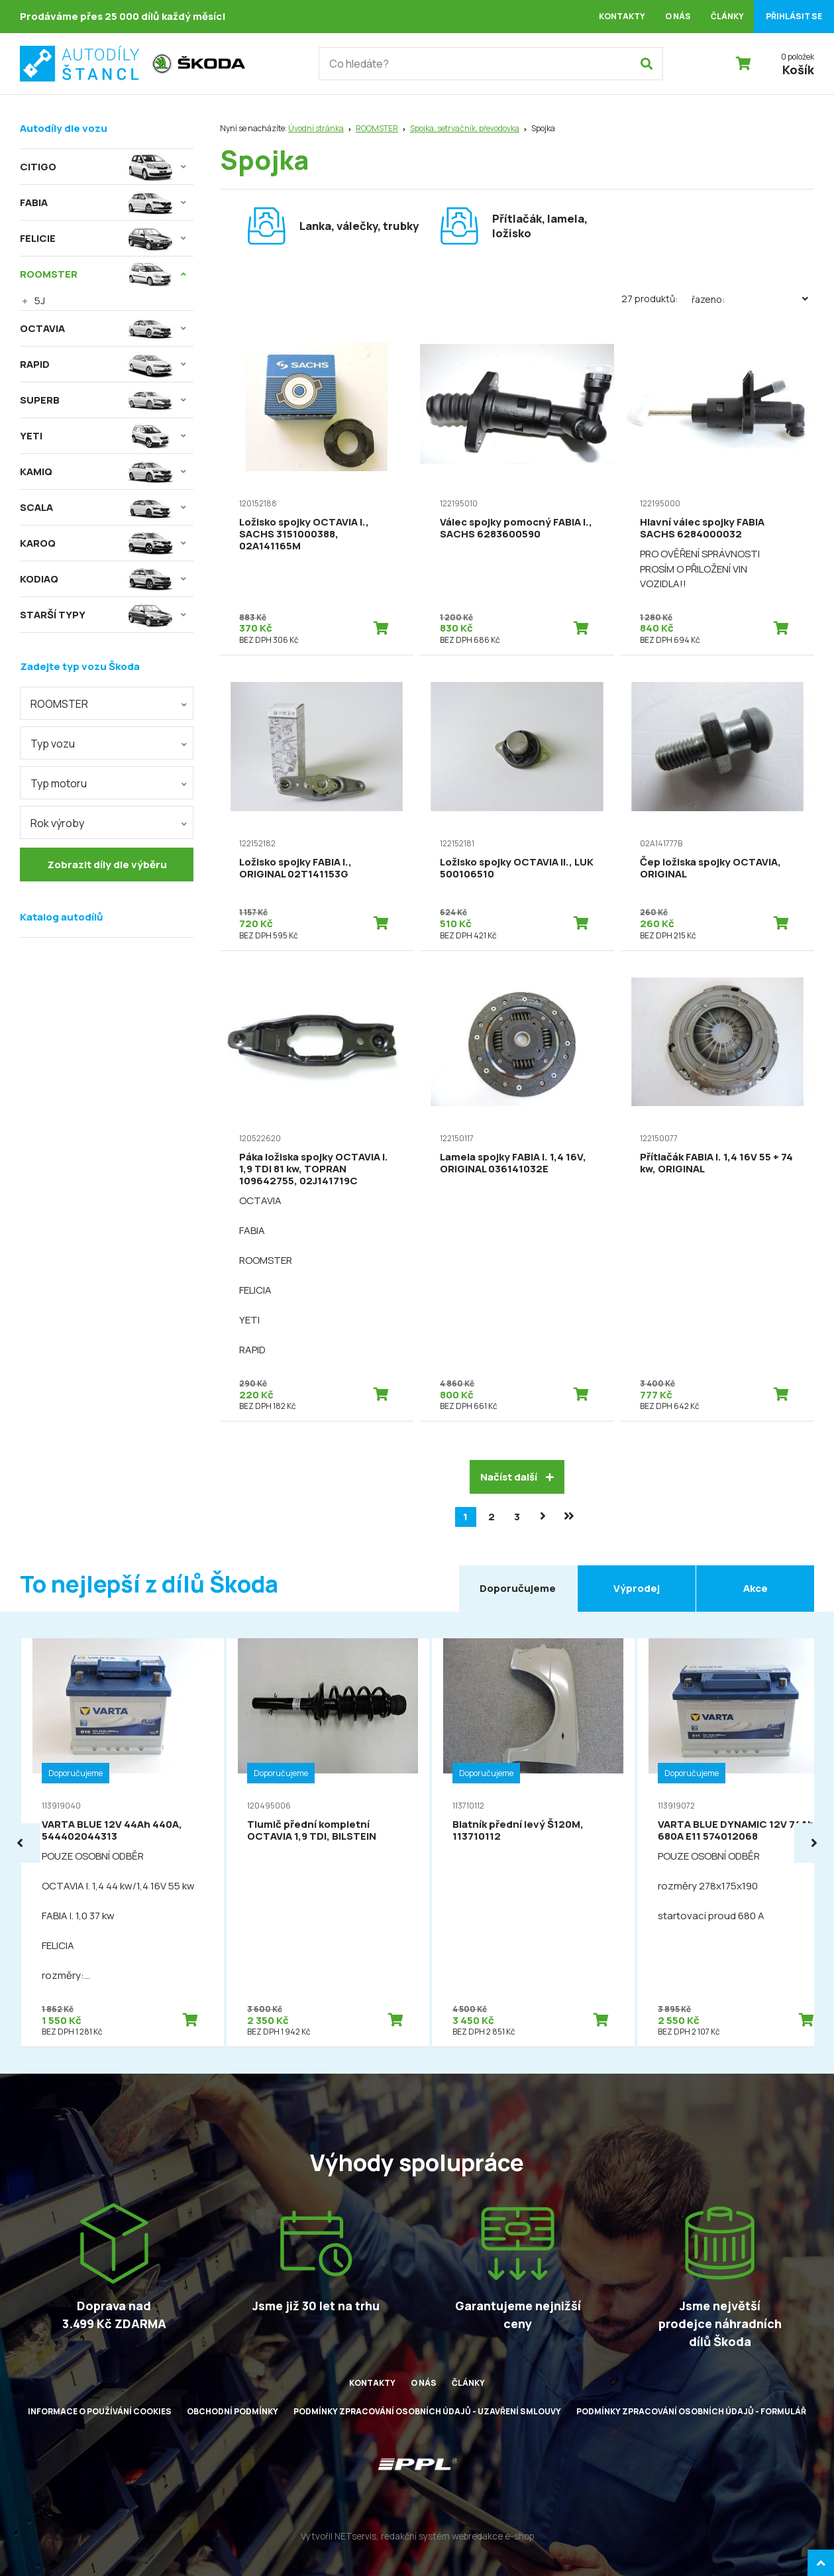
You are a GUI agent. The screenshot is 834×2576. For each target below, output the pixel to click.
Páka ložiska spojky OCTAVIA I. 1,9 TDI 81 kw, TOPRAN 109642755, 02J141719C (313, 1169)
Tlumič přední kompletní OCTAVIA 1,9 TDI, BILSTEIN (311, 1830)
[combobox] (106, 703)
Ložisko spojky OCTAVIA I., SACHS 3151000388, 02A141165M (304, 534)
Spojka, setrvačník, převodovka (464, 128)
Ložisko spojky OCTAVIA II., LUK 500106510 (517, 868)
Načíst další (517, 1477)
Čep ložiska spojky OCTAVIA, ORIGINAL (710, 868)
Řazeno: (753, 299)
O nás (678, 16)
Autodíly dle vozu (63, 128)
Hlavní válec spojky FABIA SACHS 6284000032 (702, 528)
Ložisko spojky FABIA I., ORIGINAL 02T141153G (295, 868)
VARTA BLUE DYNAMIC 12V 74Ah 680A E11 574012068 (736, 1830)
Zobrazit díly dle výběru (107, 864)
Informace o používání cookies (100, 2411)
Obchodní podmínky (232, 2411)
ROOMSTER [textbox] (59, 704)
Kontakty (622, 16)
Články (727, 16)
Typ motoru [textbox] (58, 783)
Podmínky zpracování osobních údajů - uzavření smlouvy (427, 2411)
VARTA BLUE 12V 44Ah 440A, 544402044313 (112, 1830)
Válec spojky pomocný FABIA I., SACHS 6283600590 (516, 528)
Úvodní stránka (316, 128)
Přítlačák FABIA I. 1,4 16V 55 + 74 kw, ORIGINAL (716, 1163)
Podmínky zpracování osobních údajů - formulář (691, 2411)
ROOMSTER (377, 128)
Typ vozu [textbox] (52, 743)
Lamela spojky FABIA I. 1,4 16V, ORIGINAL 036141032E (513, 1163)
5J (39, 301)
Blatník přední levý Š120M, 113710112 (518, 1830)
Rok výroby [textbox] (57, 823)
